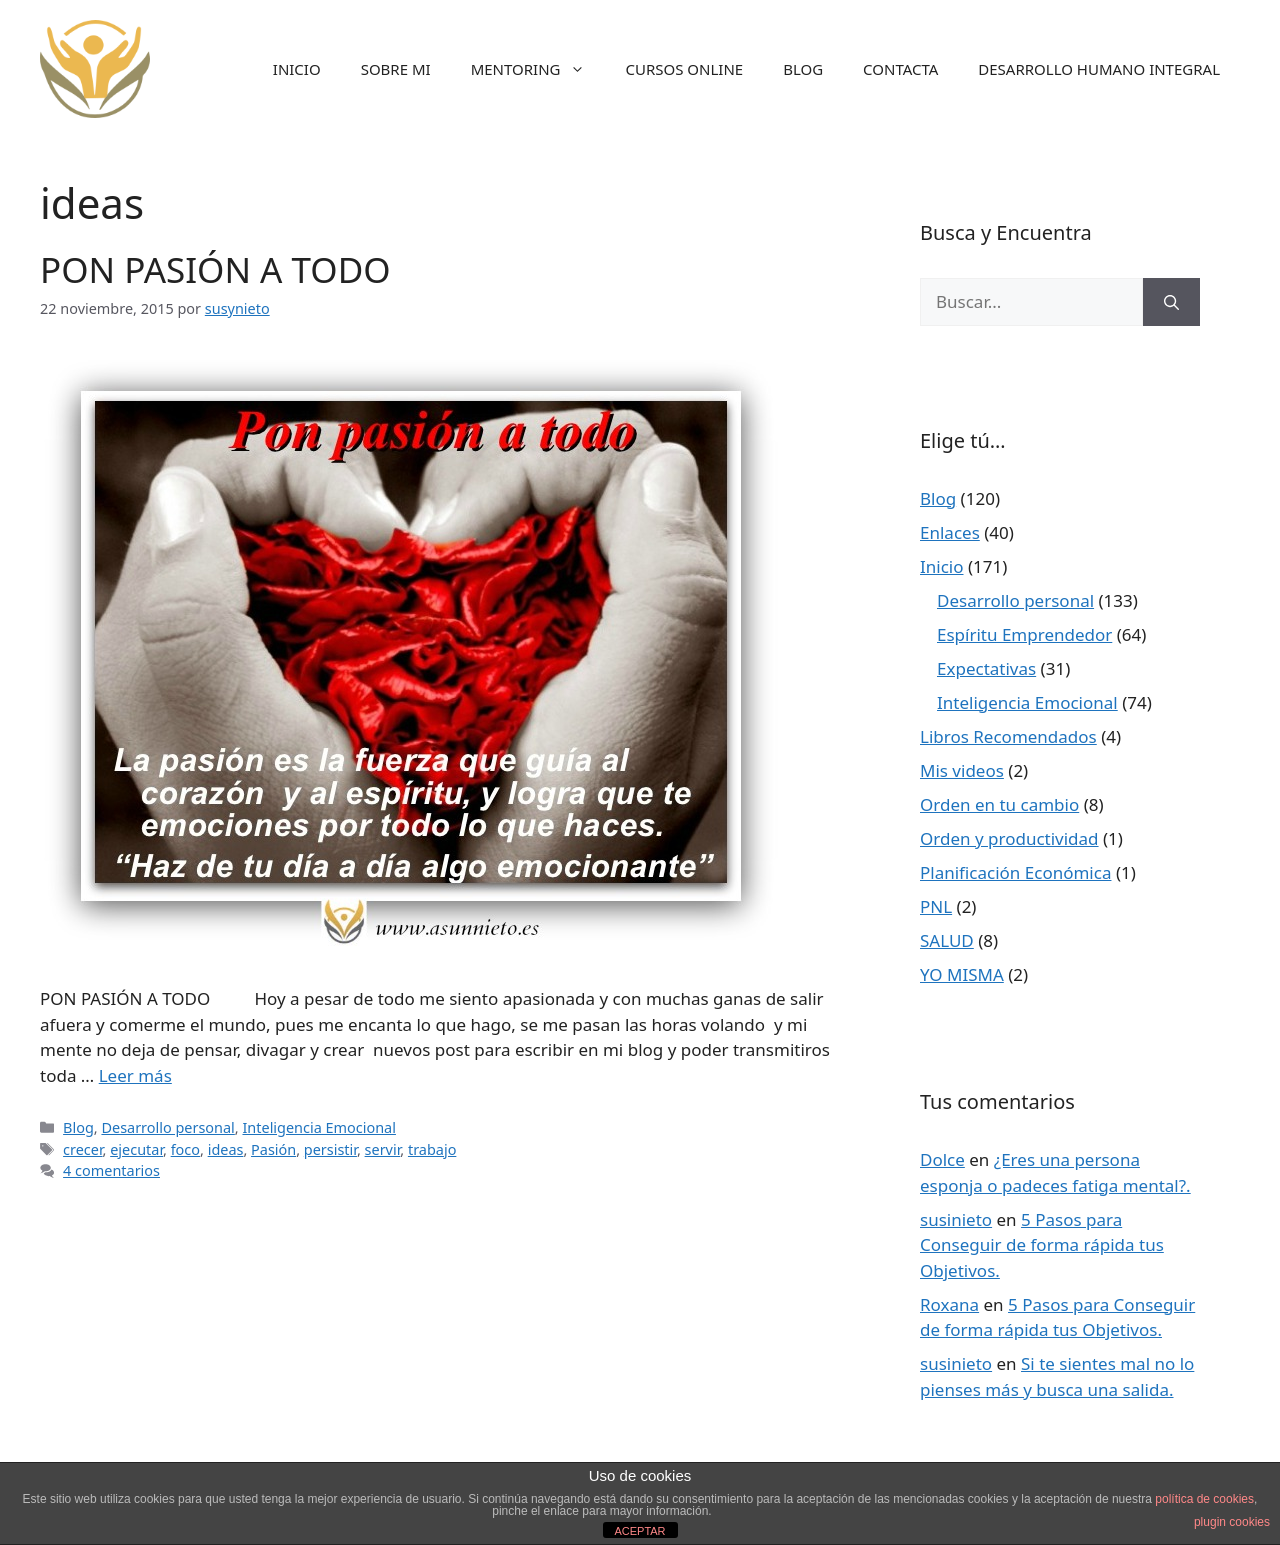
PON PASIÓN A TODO (215, 269)
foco (185, 1149)
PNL (936, 906)
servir (383, 1149)
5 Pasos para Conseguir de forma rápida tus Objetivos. (1042, 1245)
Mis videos (962, 770)
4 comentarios (111, 1170)
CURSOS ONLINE (684, 69)
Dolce (942, 1159)
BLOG (803, 69)
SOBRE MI (396, 69)
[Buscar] (1171, 302)
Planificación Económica (1015, 872)
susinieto (956, 1219)
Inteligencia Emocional (318, 1127)
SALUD (947, 940)
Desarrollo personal (167, 1127)
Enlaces (950, 532)
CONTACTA (900, 69)
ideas (226, 1149)
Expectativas (986, 668)
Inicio (942, 566)
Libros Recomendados (1008, 736)
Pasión (273, 1149)
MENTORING (538, 69)
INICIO (297, 69)
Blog (78, 1127)
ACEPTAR (639, 1531)
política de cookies (1204, 1499)
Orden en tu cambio (999, 804)
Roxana (949, 1304)
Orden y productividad (1009, 838)
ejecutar (136, 1149)
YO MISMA (962, 974)
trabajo (432, 1149)
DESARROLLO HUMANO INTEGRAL (1099, 69)
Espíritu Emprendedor (1024, 634)
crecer (82, 1149)
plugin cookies (1232, 1522)
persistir (330, 1149)
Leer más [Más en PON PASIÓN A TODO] (135, 1075)
